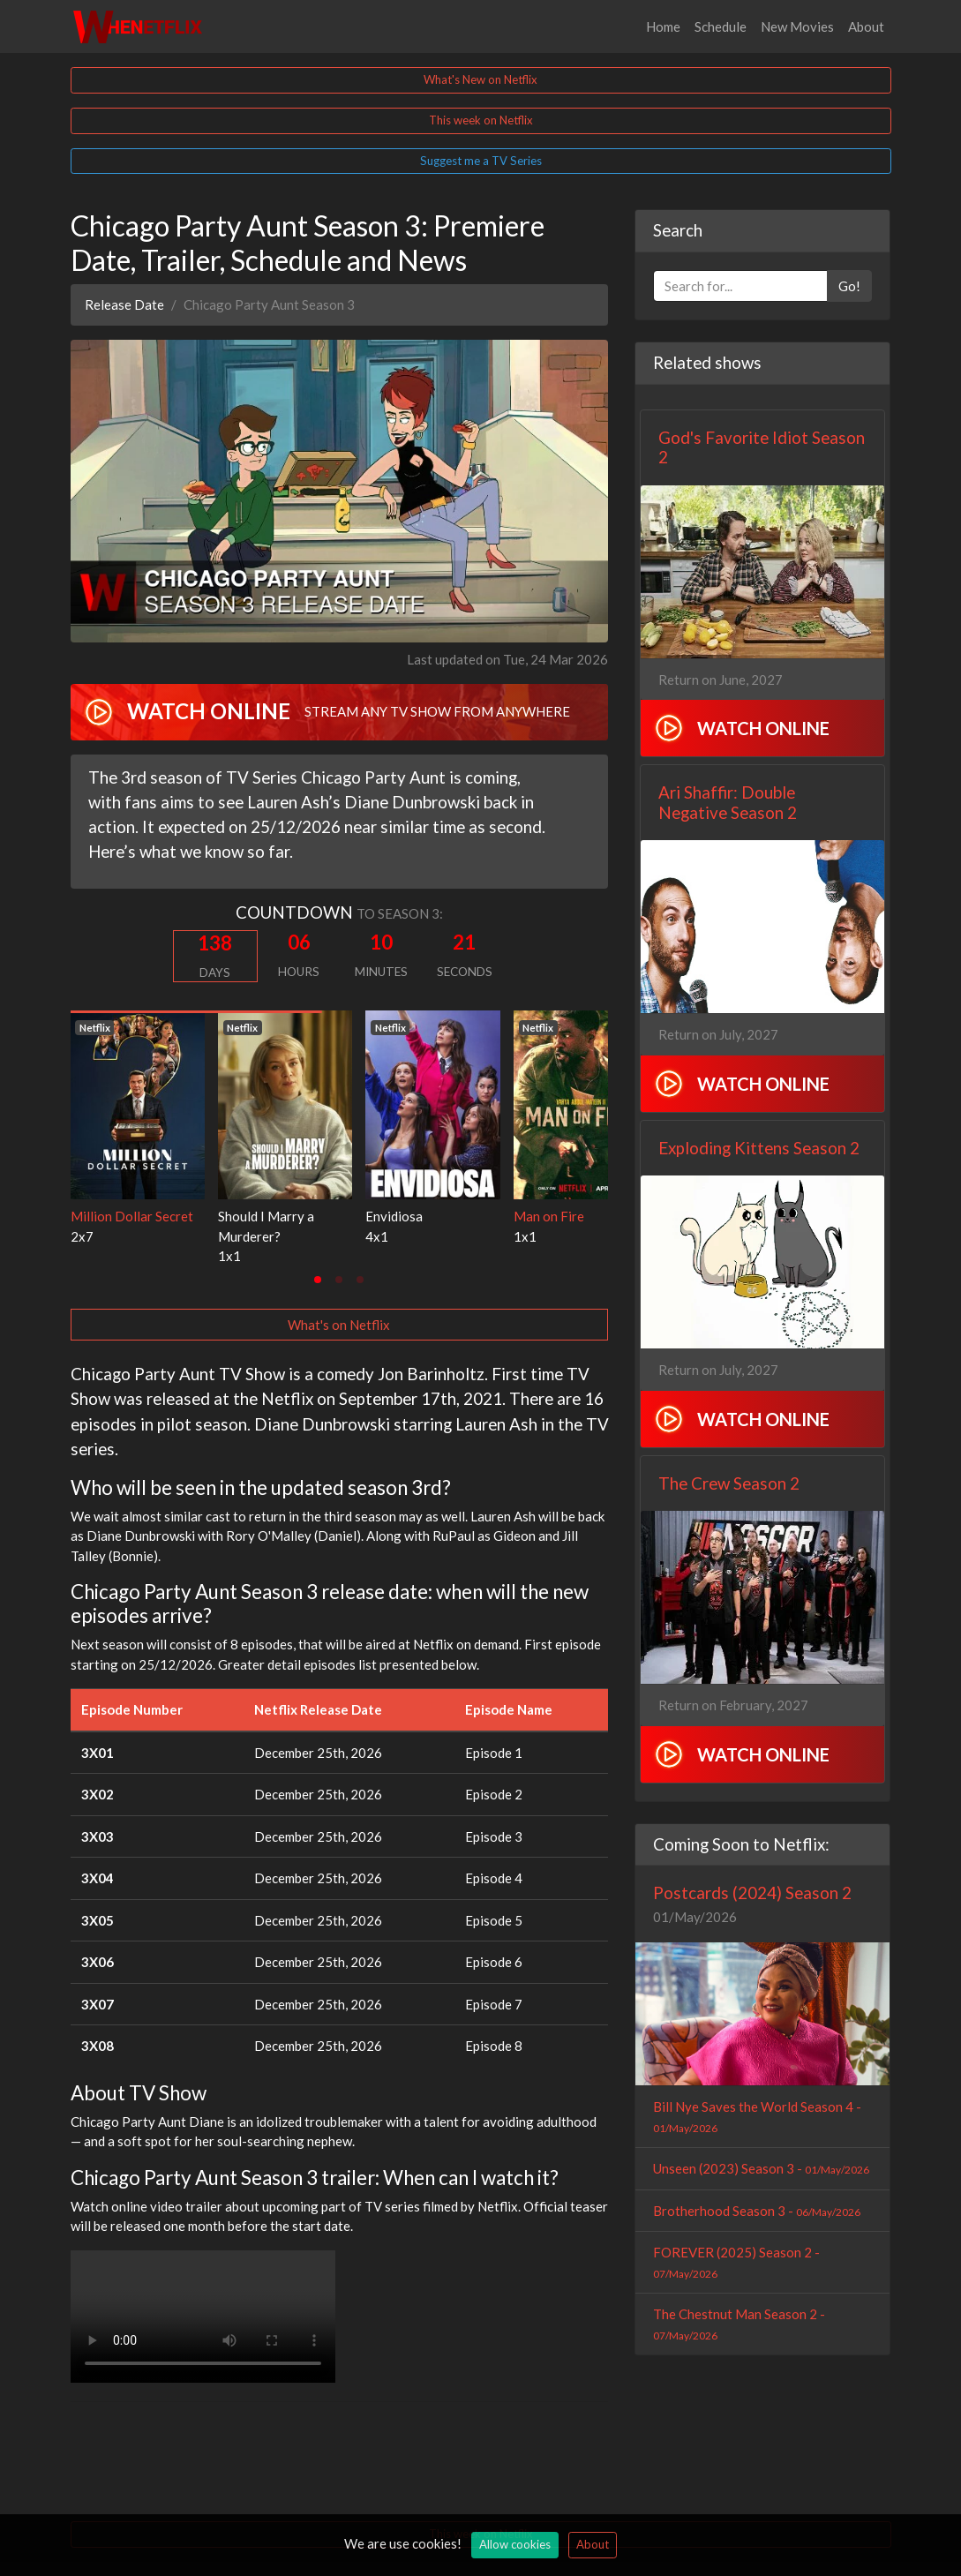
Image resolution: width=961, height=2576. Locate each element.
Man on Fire (549, 1216)
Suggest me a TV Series (481, 161)
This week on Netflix (481, 120)
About (866, 26)
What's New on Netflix (480, 79)
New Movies (797, 26)
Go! (849, 286)
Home (663, 26)
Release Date (124, 304)
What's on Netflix (339, 1325)
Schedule (720, 26)
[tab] (317, 1279)
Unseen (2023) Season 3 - (761, 2168)
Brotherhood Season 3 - (756, 2211)
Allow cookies (515, 2544)
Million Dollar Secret (132, 1216)
